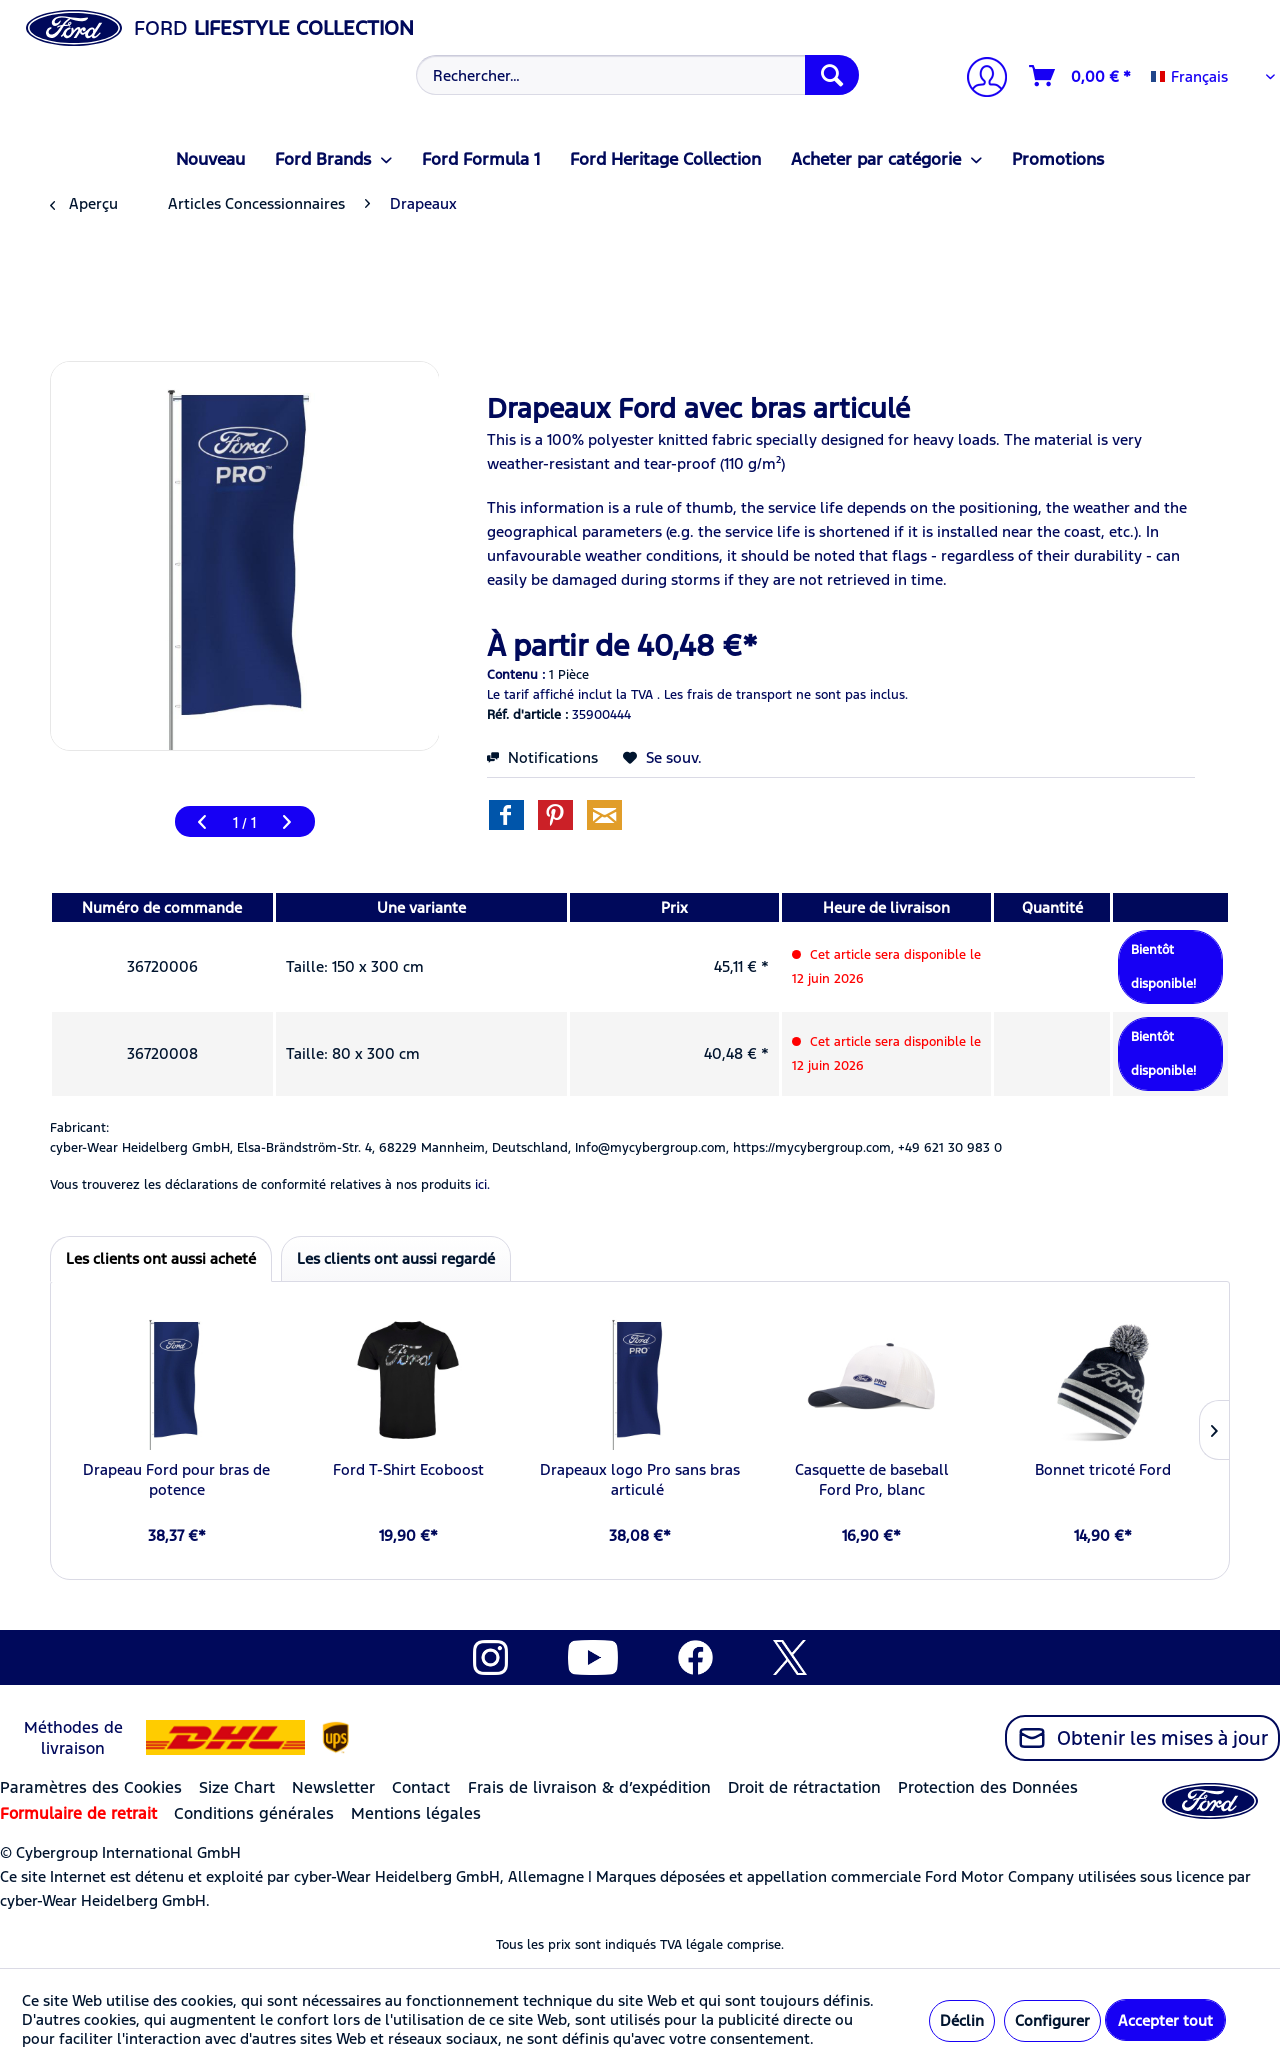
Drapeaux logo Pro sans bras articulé (640, 1479)
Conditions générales (254, 1813)
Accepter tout (1165, 2020)
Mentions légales (416, 1813)
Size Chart (237, 1787)
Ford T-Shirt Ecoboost (408, 1469)
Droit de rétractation (804, 1787)
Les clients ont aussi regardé (396, 1258)
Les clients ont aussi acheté (161, 1258)
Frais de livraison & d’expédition (589, 1787)
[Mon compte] (979, 79)
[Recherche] (832, 75)
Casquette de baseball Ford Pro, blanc (872, 1479)
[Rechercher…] (637, 75)
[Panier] (1081, 76)
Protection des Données (988, 1787)
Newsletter (333, 1787)
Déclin (962, 2020)
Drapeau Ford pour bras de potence (176, 1479)
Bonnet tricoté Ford (1103, 1469)
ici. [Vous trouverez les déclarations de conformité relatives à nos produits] (482, 1185)
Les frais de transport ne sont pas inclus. (786, 695)
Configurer (1052, 2020)
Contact (421, 1787)
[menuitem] (635, 75)
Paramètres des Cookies (91, 1787)
